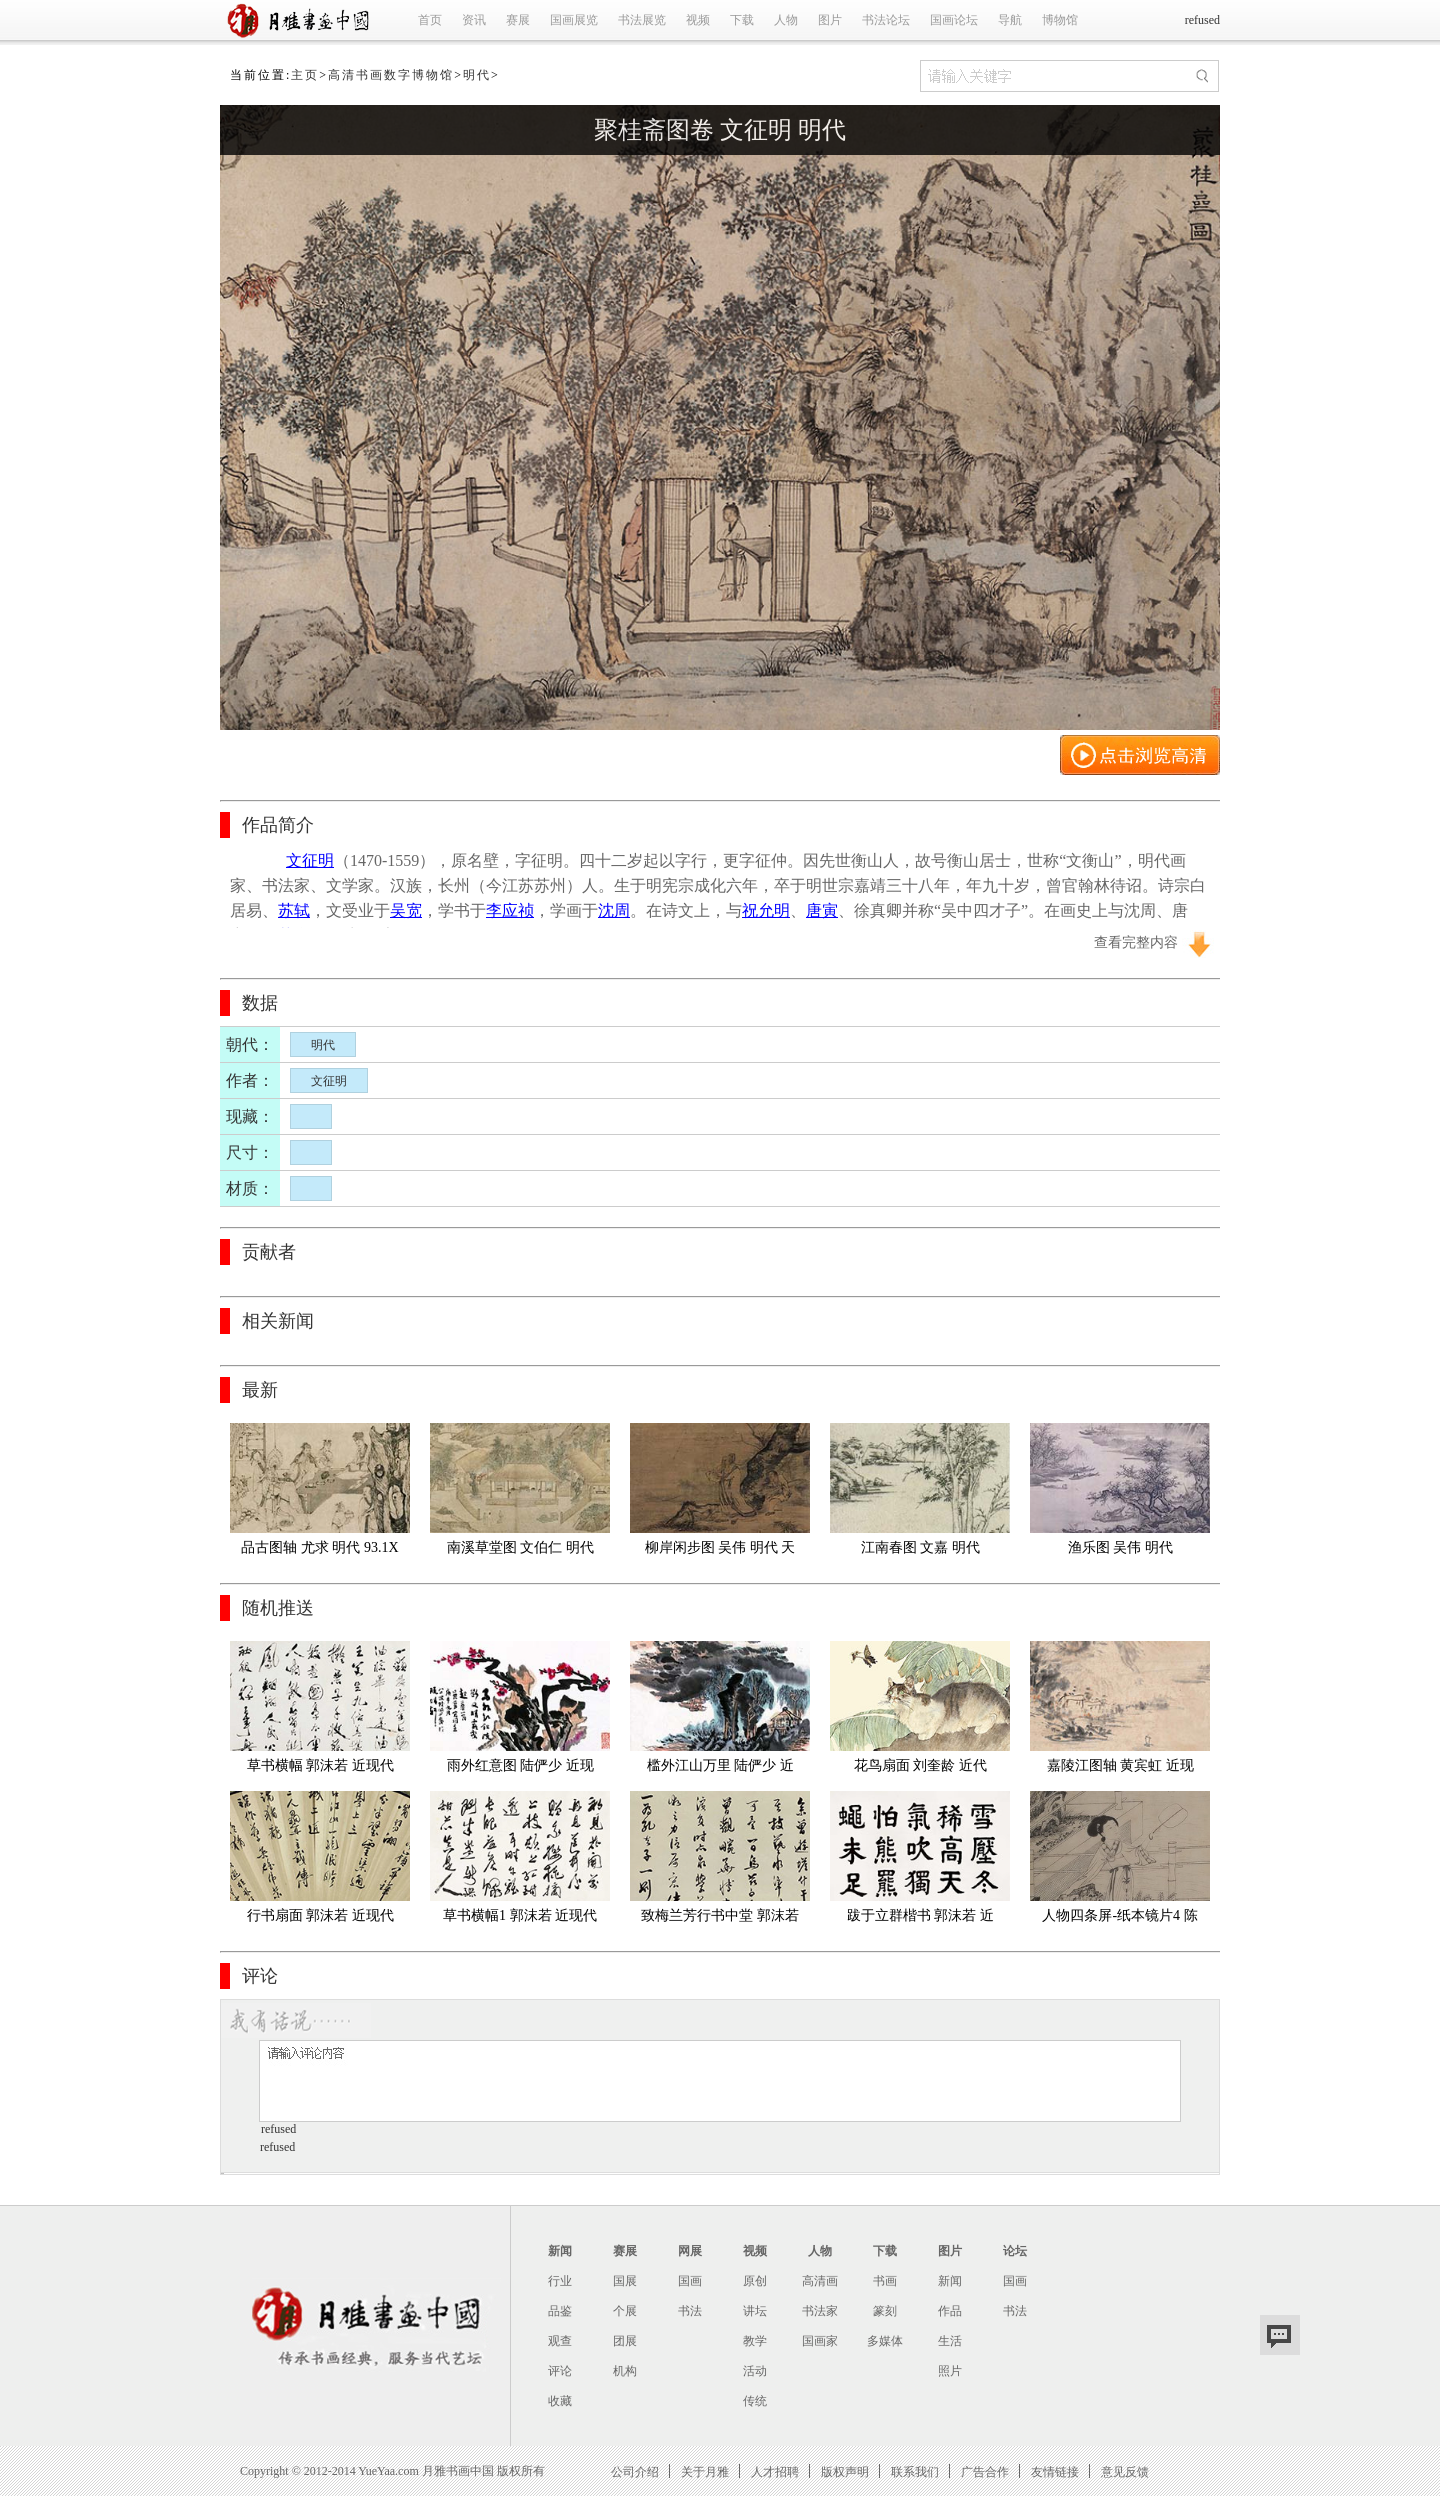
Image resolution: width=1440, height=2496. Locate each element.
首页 (430, 20)
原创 (755, 2281)
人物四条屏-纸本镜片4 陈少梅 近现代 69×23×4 (1119, 1919)
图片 (830, 20)
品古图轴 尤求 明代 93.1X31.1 (319, 1551)
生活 (950, 2341)
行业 (560, 2281)
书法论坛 (886, 20)
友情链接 (1055, 2471)
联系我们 (915, 2471)
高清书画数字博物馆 (391, 75)
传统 (755, 2401)
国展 (625, 2281)
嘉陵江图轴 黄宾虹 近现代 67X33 (1120, 1769)
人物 (786, 20)
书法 (690, 2311)
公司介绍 (635, 2471)
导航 (1010, 20)
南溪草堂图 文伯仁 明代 (520, 1547)
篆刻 (885, 2311)
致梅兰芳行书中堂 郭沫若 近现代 (721, 1919)
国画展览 (574, 20)
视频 (698, 20)
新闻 (560, 2251)
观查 (560, 2341)
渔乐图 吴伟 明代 (1120, 1547)
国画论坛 (954, 20)
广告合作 (985, 2471)
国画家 (820, 2341)
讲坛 (755, 2311)
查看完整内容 (1136, 942)
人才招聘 (775, 2471)
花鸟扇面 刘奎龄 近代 (920, 1765)
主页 (305, 75)
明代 (477, 75)
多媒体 (885, 2341)
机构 (625, 2371)
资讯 (474, 20)
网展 (690, 2251)
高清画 (820, 2281)
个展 (625, 2311)
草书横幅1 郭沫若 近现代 (520, 1915)
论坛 (1015, 2251)
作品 (950, 2311)
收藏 (560, 2401)
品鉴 (560, 2311)
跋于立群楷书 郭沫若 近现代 (920, 1919)
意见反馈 (1125, 2471)
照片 (950, 2371)
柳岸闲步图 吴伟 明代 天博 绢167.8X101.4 (720, 1551)
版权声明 (845, 2471)
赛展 (518, 20)
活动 (755, 2371)
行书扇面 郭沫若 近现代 (320, 1915)
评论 (560, 2371)
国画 (690, 2281)
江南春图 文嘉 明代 (920, 1547)
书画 (885, 2281)
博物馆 (1060, 20)
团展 (625, 2341)
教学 (755, 2341)
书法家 (820, 2311)
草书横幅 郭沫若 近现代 (320, 1765)
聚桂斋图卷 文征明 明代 (720, 130)
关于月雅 (705, 2471)
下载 (742, 20)
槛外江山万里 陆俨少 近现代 (720, 1769)
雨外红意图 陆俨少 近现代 (520, 1769)
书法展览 (642, 20)
